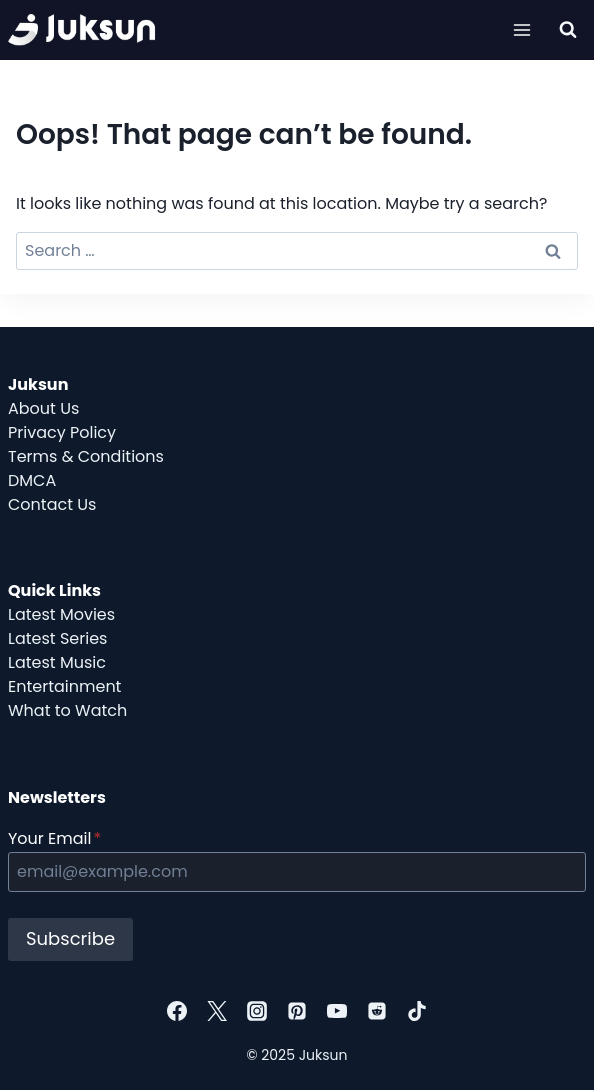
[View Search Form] (568, 30)
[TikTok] (417, 1011)
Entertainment (64, 686)
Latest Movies (61, 614)
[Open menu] (521, 29)
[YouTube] (337, 1011)
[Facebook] (177, 1011)
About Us (43, 408)
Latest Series (57, 638)
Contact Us (52, 504)
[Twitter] (217, 1011)
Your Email (54, 838)
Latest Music (57, 662)
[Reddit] (377, 1011)
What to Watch (67, 710)
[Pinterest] (297, 1011)
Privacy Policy (62, 432)
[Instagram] (257, 1011)
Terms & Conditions (86, 456)
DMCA (32, 480)
